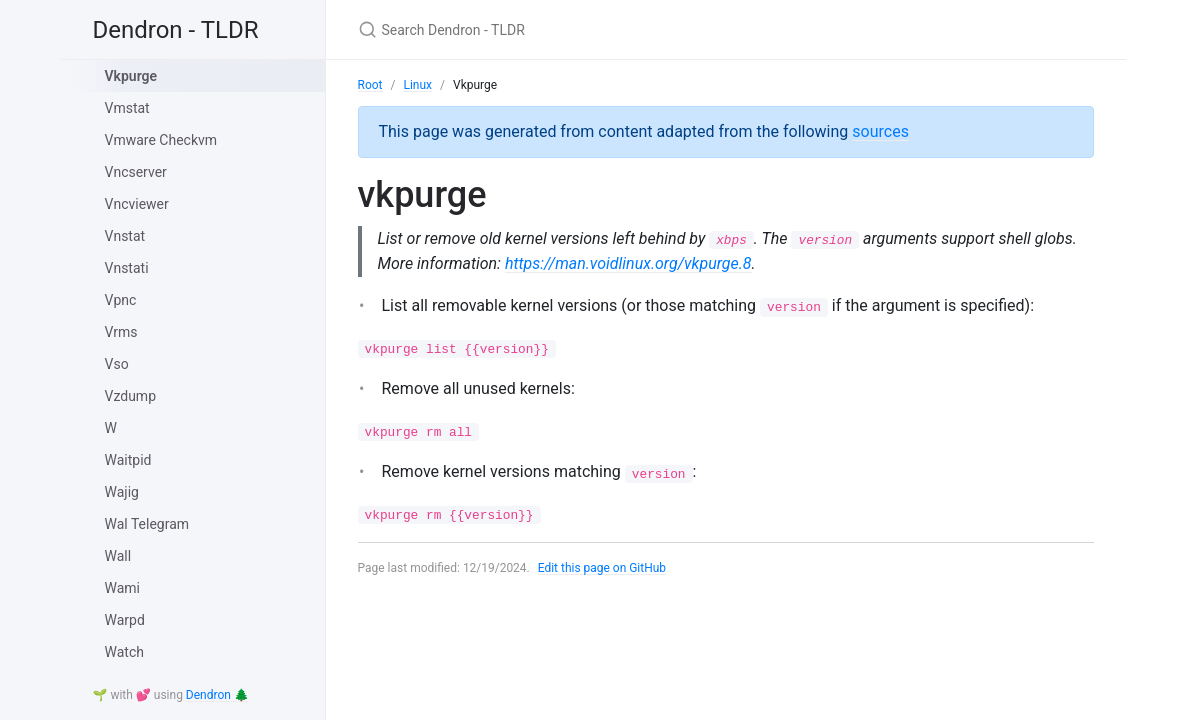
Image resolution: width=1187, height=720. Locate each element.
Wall (118, 556)
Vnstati (127, 268)
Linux (417, 85)
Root (370, 85)
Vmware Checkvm (161, 140)
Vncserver (136, 172)
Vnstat (125, 236)
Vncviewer (137, 204)
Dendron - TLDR (176, 30)
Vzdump (131, 396)
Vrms (121, 332)
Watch (124, 652)
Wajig (122, 492)
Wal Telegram (147, 524)
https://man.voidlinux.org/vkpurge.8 (674, 263)
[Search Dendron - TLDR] (594, 29)
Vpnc (121, 300)
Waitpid (128, 460)
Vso (117, 364)
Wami (123, 588)
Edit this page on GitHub (602, 569)
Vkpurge (131, 76)
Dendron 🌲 (217, 695)
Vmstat (127, 108)
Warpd (125, 620)
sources (880, 131)
